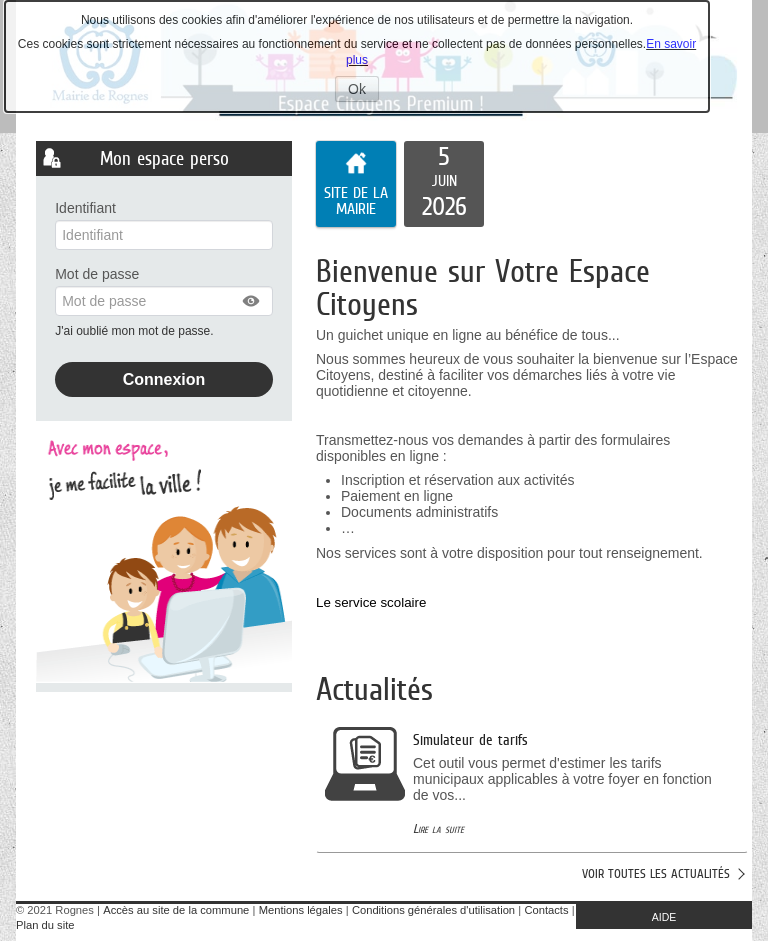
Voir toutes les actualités (656, 873)
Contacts (546, 910)
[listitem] (444, 184)
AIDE (664, 917)
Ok (363, 91)
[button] (252, 301)
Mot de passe (97, 274)
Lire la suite (438, 828)
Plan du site (45, 925)
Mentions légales (301, 910)
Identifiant (85, 208)
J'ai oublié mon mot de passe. (136, 331)
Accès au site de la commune (176, 910)
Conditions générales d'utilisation (433, 910)
